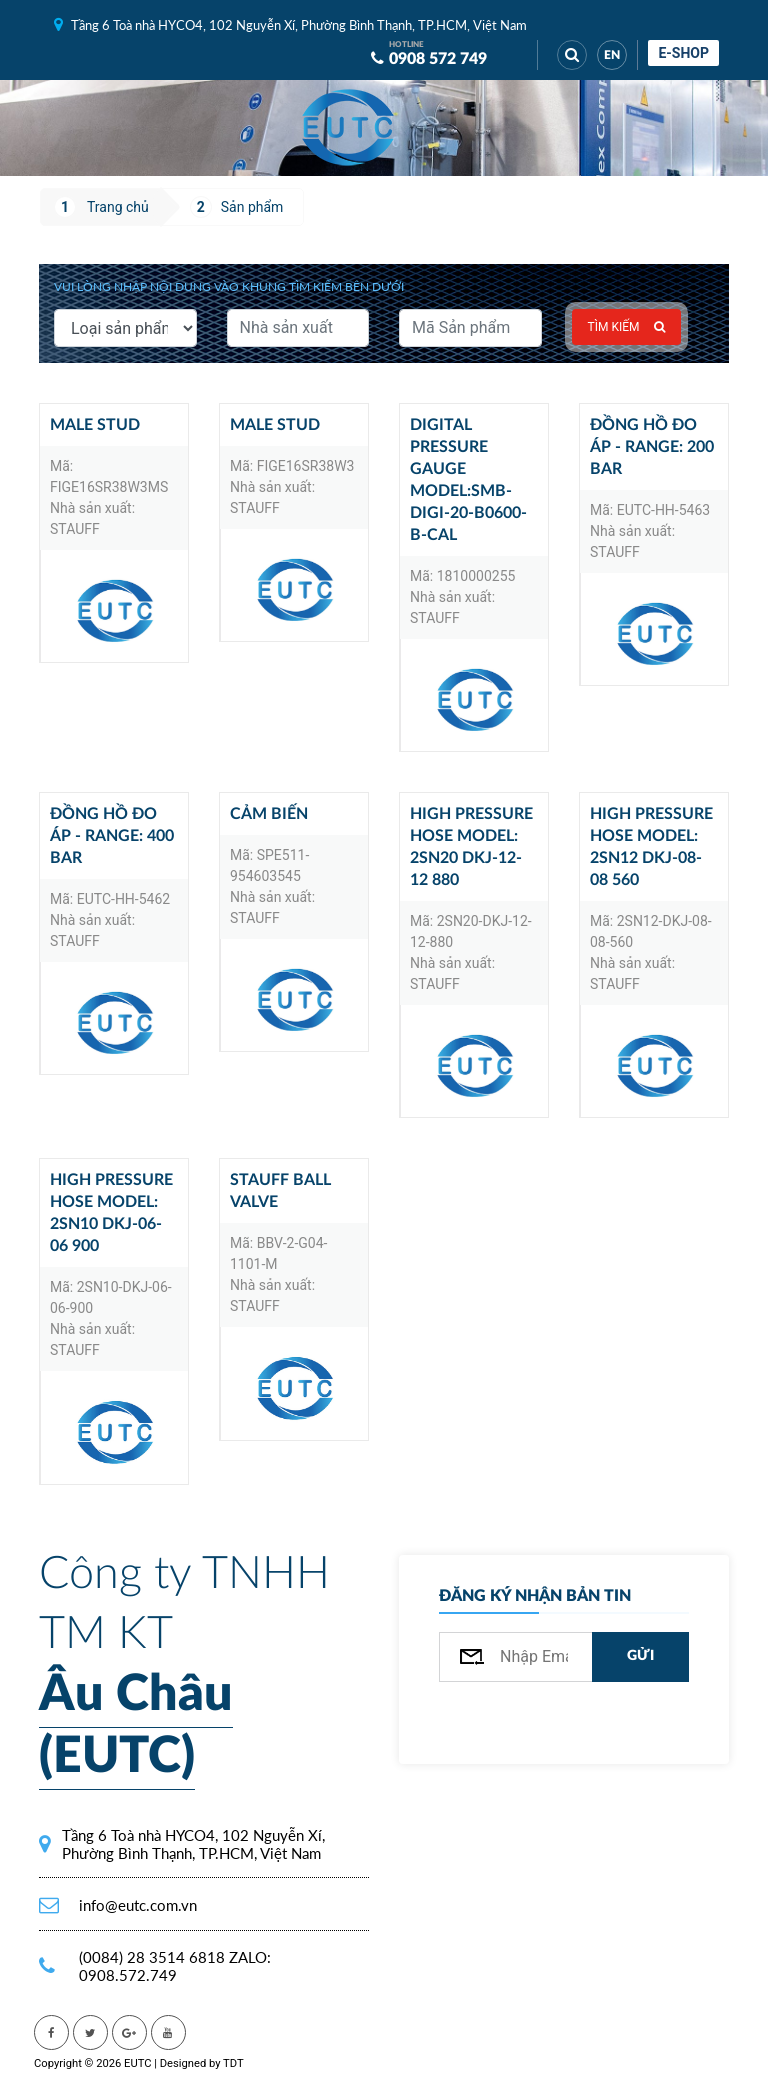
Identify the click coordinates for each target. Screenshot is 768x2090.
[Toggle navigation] (444, 128)
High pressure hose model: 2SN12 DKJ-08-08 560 (651, 847)
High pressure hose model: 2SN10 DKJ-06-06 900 (111, 1213)
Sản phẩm (252, 207)
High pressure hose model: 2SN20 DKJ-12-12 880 (471, 847)
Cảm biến (269, 814)
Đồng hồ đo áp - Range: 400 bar (112, 836)
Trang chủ (118, 207)
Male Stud (95, 425)
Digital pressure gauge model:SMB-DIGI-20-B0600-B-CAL (468, 480)
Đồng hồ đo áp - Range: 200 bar (652, 447)
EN (612, 55)
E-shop (683, 53)
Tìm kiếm (627, 327)
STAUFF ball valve (280, 1191)
